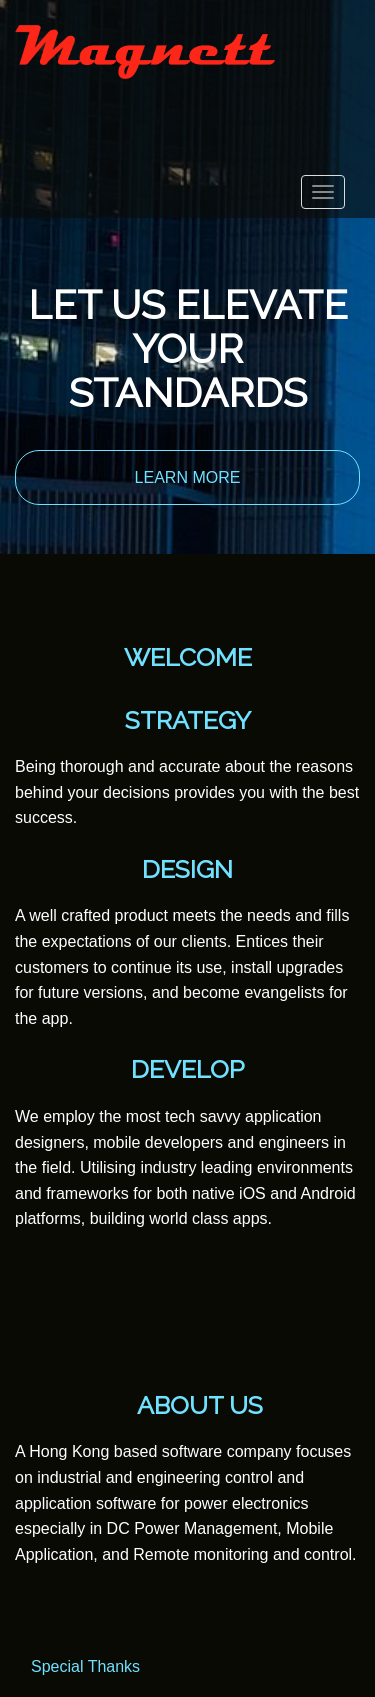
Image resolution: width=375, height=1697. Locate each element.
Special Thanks (85, 1666)
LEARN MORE (188, 477)
